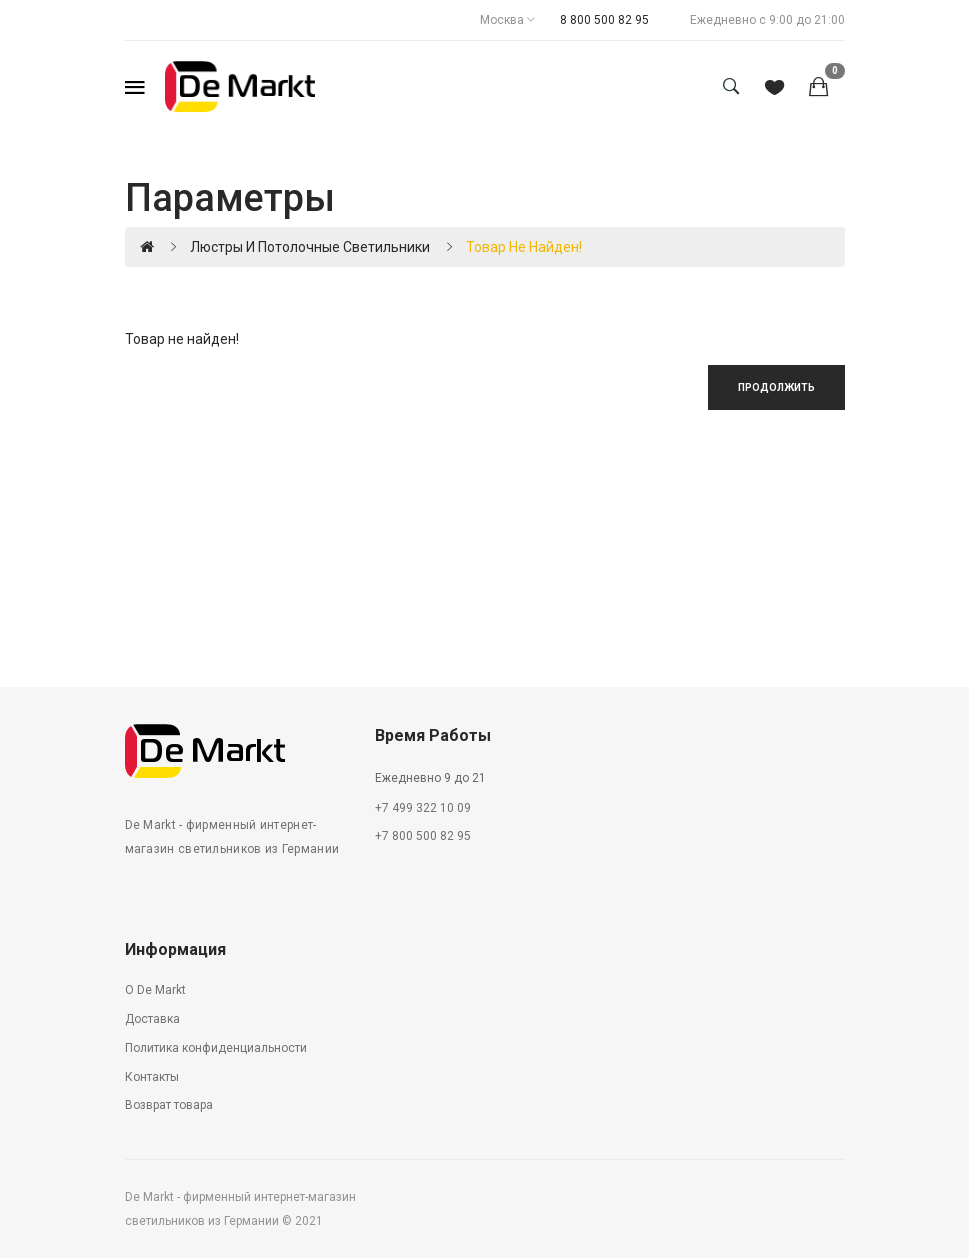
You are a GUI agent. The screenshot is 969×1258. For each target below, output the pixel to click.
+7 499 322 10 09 (423, 808)
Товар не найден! (524, 247)
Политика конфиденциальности (216, 1048)
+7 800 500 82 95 (423, 836)
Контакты (152, 1077)
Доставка (152, 1019)
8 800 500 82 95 (604, 20)
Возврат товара (169, 1105)
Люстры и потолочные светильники (310, 247)
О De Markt (155, 990)
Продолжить (776, 387)
